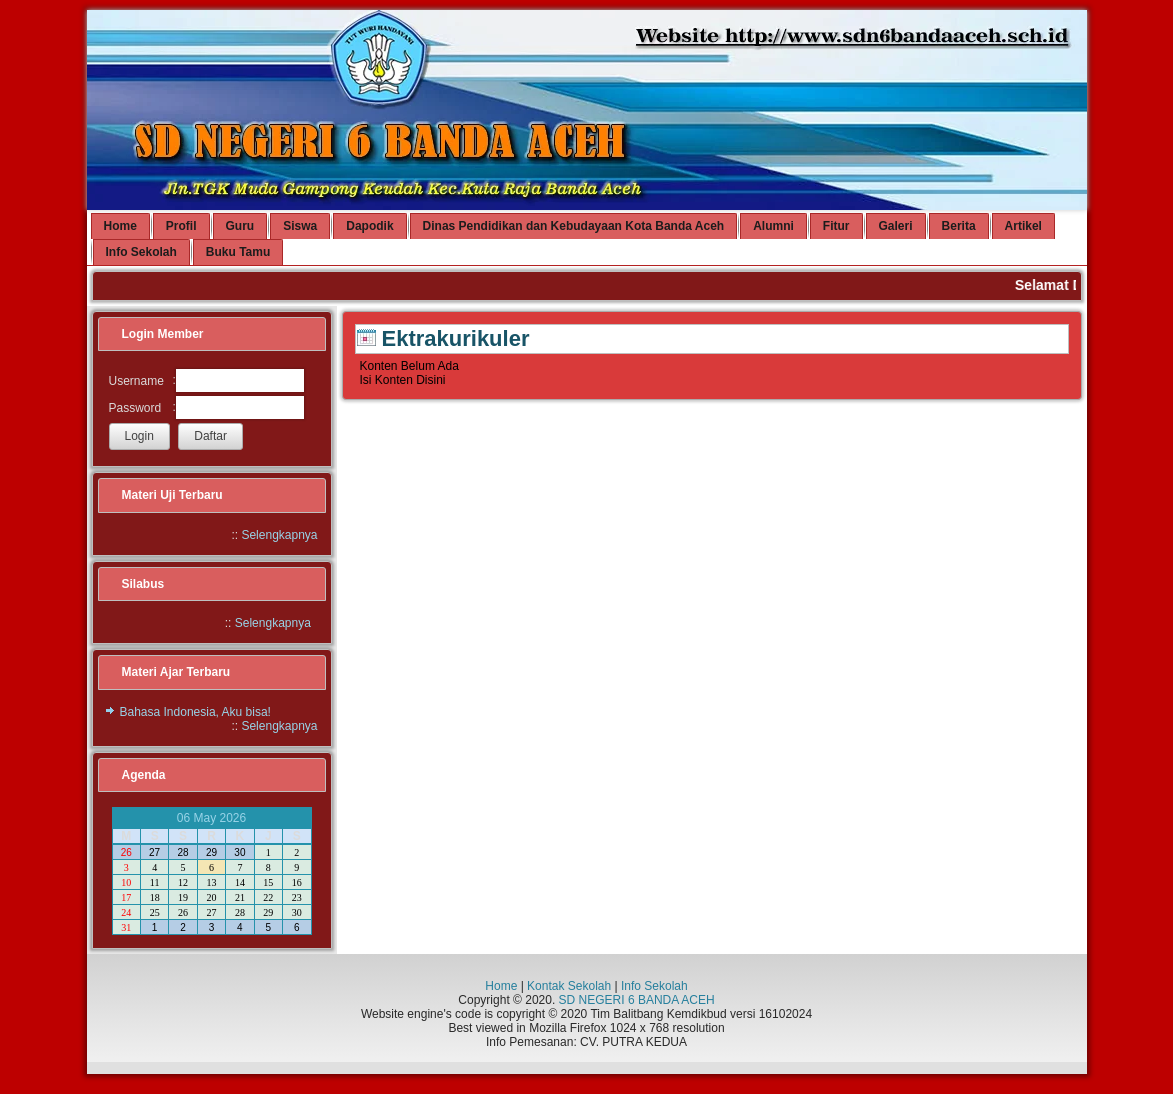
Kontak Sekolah (569, 986)
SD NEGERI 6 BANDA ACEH (637, 1000)
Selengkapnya (279, 535)
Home (501, 986)
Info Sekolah (654, 986)
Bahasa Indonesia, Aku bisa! (195, 712)
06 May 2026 (211, 818)
